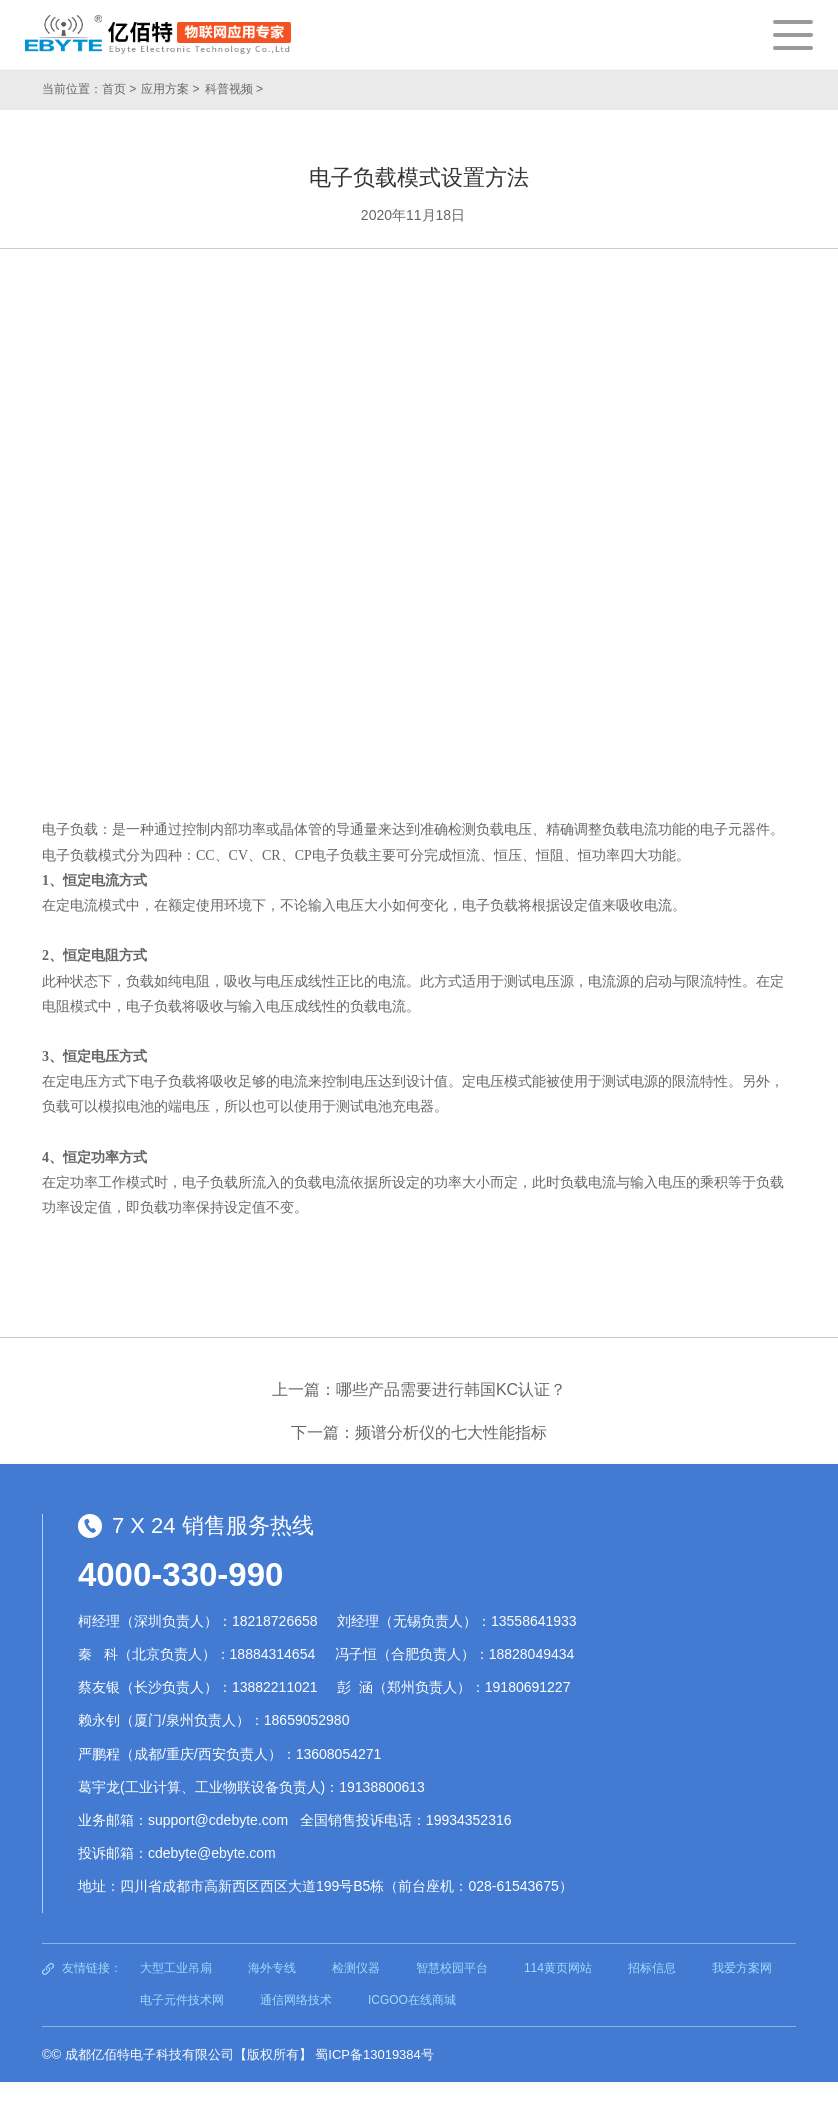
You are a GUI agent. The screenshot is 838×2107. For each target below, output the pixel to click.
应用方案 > (170, 89)
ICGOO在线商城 (412, 2000)
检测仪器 (356, 1968)
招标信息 (652, 1968)
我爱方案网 (742, 1968)
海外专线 (272, 1968)
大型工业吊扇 (176, 1968)
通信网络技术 (296, 2000)
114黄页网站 (558, 1968)
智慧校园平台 (452, 1968)
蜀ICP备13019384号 (374, 2054)
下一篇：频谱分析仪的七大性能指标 (419, 1432)
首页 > (119, 89)
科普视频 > (234, 89)
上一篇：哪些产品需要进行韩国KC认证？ (419, 1389)
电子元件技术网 (182, 2000)
